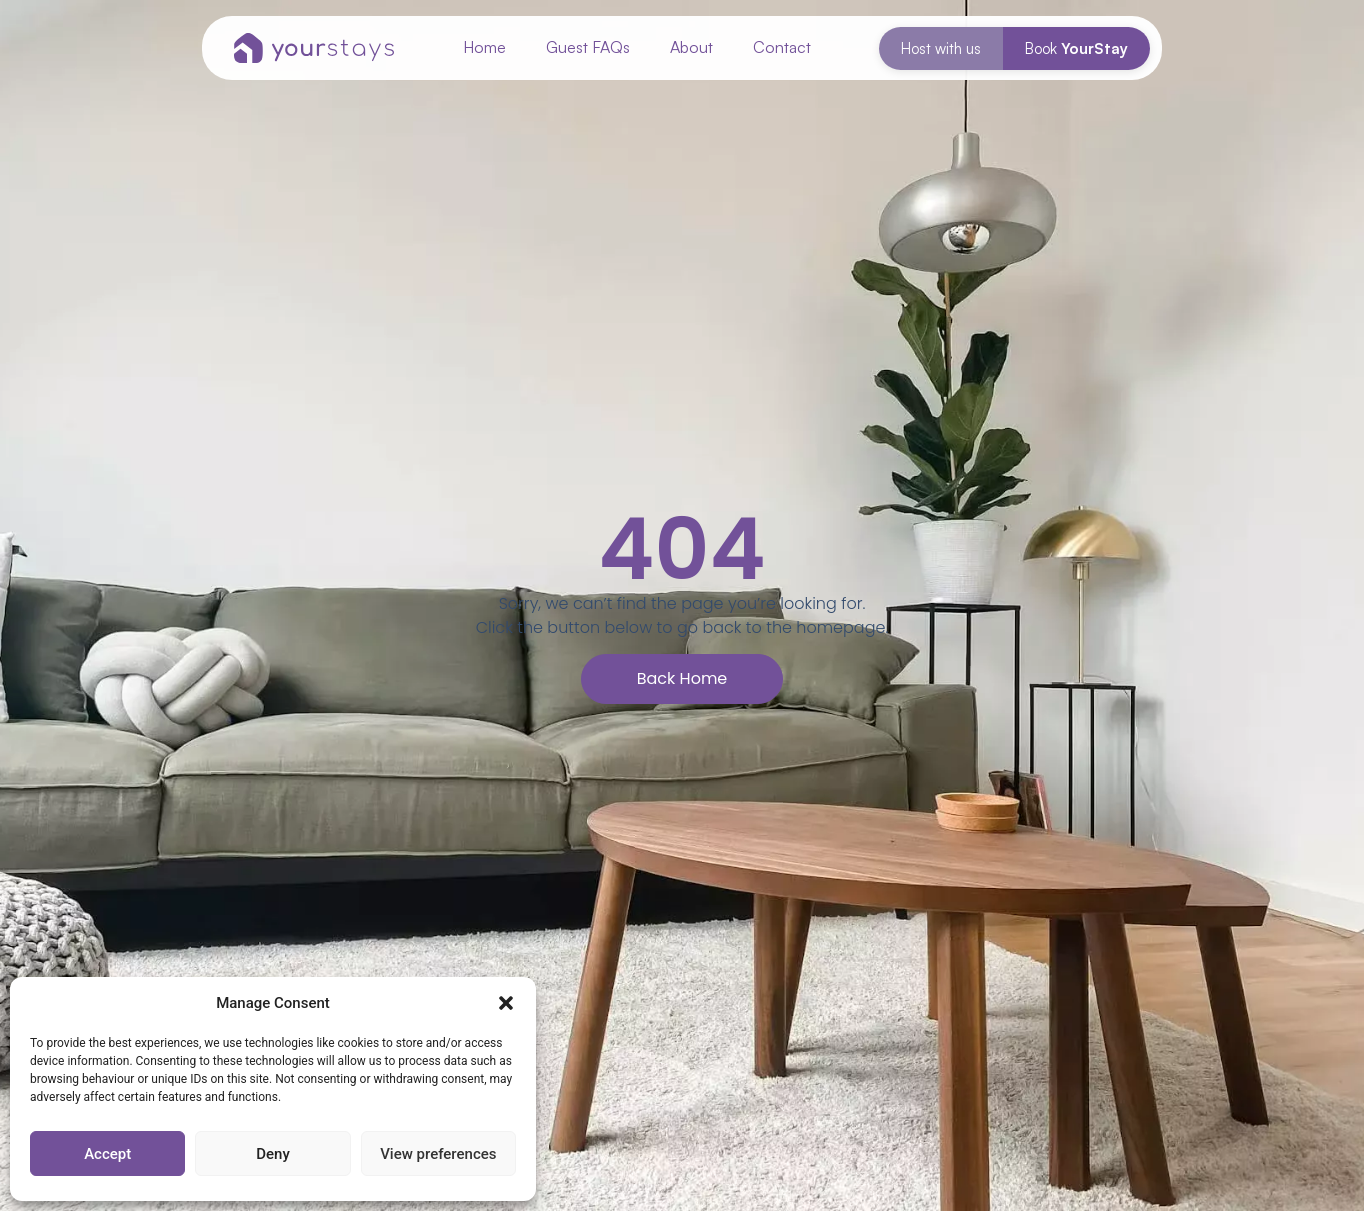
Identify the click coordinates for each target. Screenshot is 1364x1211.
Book (1076, 48)
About (691, 47)
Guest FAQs (588, 47)
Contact (782, 47)
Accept (107, 1154)
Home (484, 47)
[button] (506, 1003)
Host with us (941, 48)
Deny (273, 1154)
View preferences (438, 1154)
